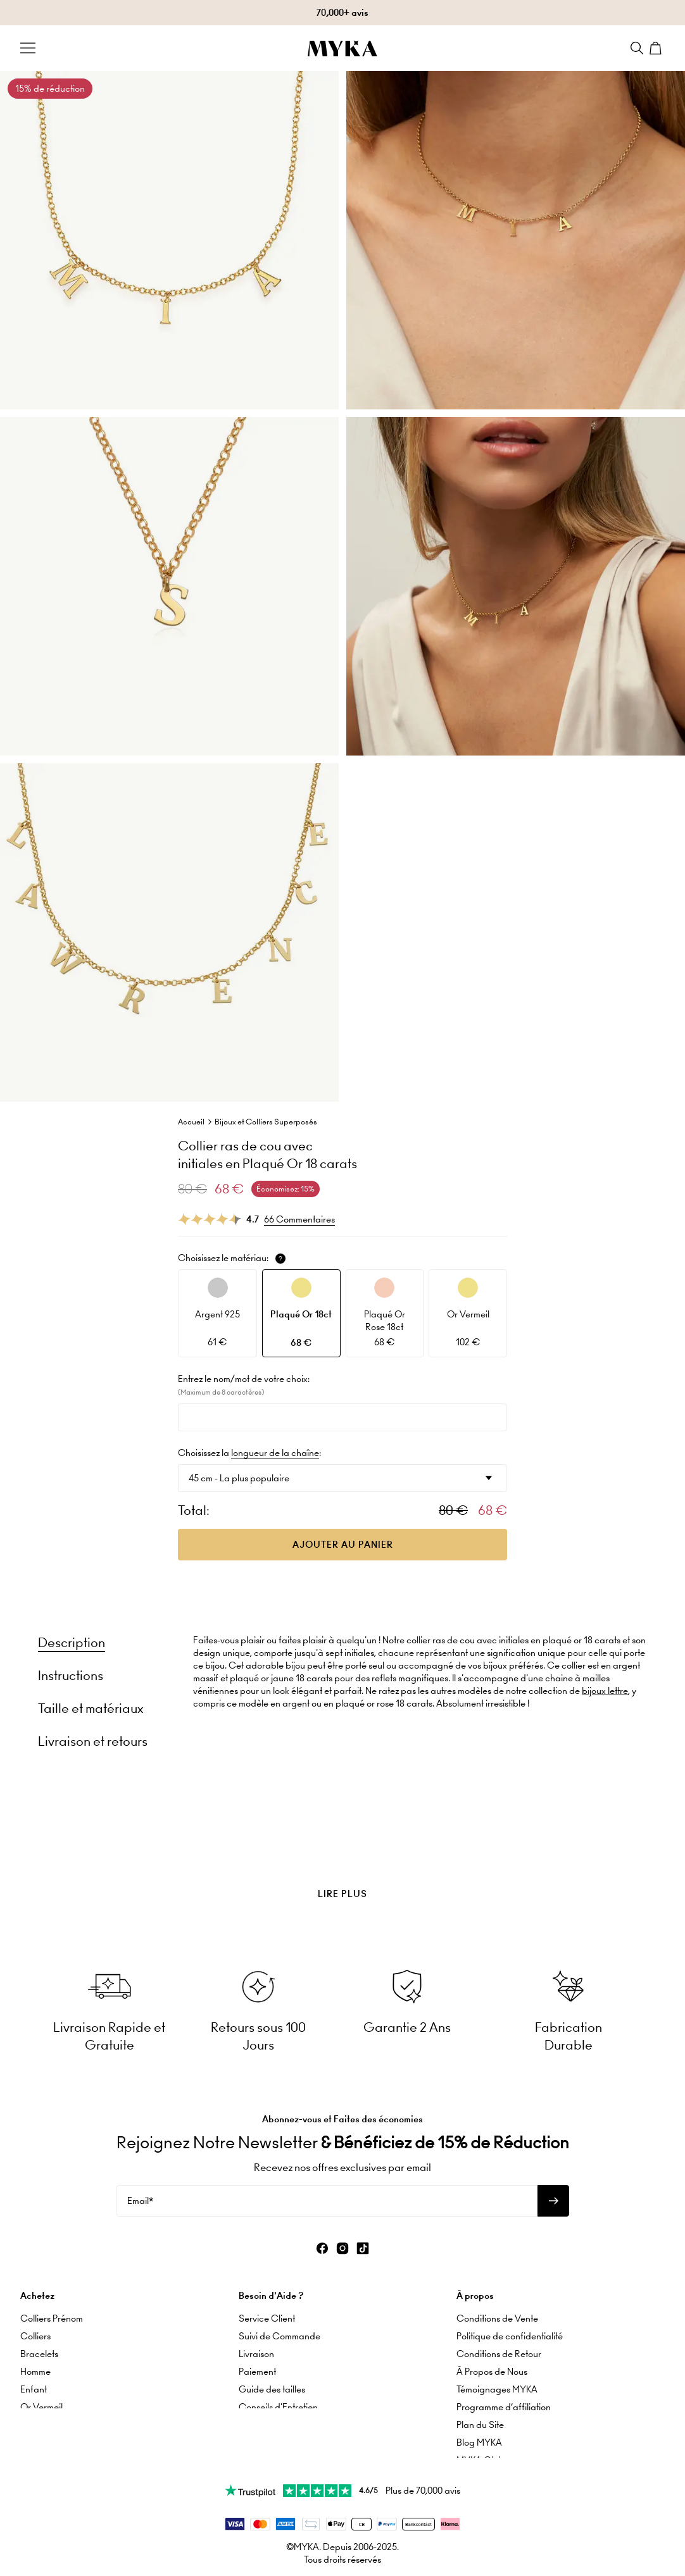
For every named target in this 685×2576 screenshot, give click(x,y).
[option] (218, 1313)
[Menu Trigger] (27, 48)
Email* (140, 2195)
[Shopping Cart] (657, 48)
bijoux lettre (605, 1690)
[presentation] (342, 1862)
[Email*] (327, 2195)
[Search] (636, 48)
